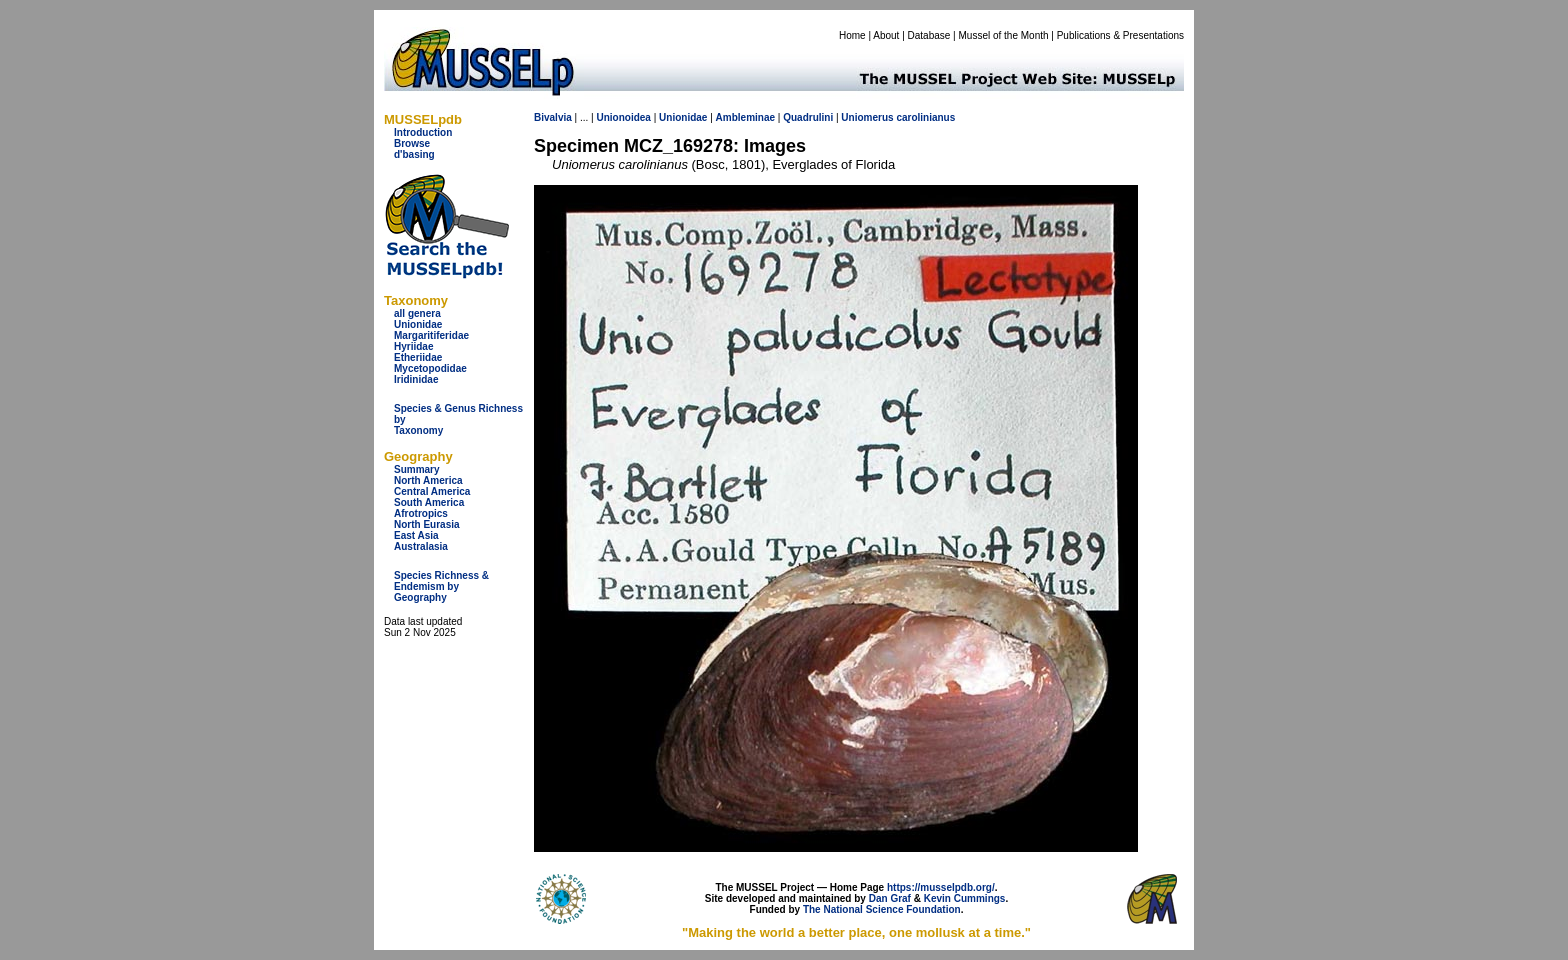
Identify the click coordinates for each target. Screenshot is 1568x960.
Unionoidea (623, 117)
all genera (417, 313)
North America (428, 480)
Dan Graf (890, 898)
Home (852, 35)
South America (429, 502)
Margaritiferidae (431, 335)
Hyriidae (413, 346)
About (886, 35)
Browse (412, 143)
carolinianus (925, 117)
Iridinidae (416, 379)
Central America (432, 491)
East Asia (416, 535)
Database (929, 35)
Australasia (421, 546)
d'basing (414, 154)
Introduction (423, 132)
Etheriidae (418, 357)
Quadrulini (808, 117)
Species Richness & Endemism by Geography (441, 586)
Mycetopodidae (430, 368)
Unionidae (418, 324)
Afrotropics (421, 513)
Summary (417, 469)
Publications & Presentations (1120, 35)
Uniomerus (867, 117)
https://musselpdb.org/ (941, 887)
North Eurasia (427, 524)
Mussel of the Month (1004, 35)
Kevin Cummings (965, 898)
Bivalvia (553, 117)
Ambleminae (745, 117)
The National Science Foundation (882, 909)
